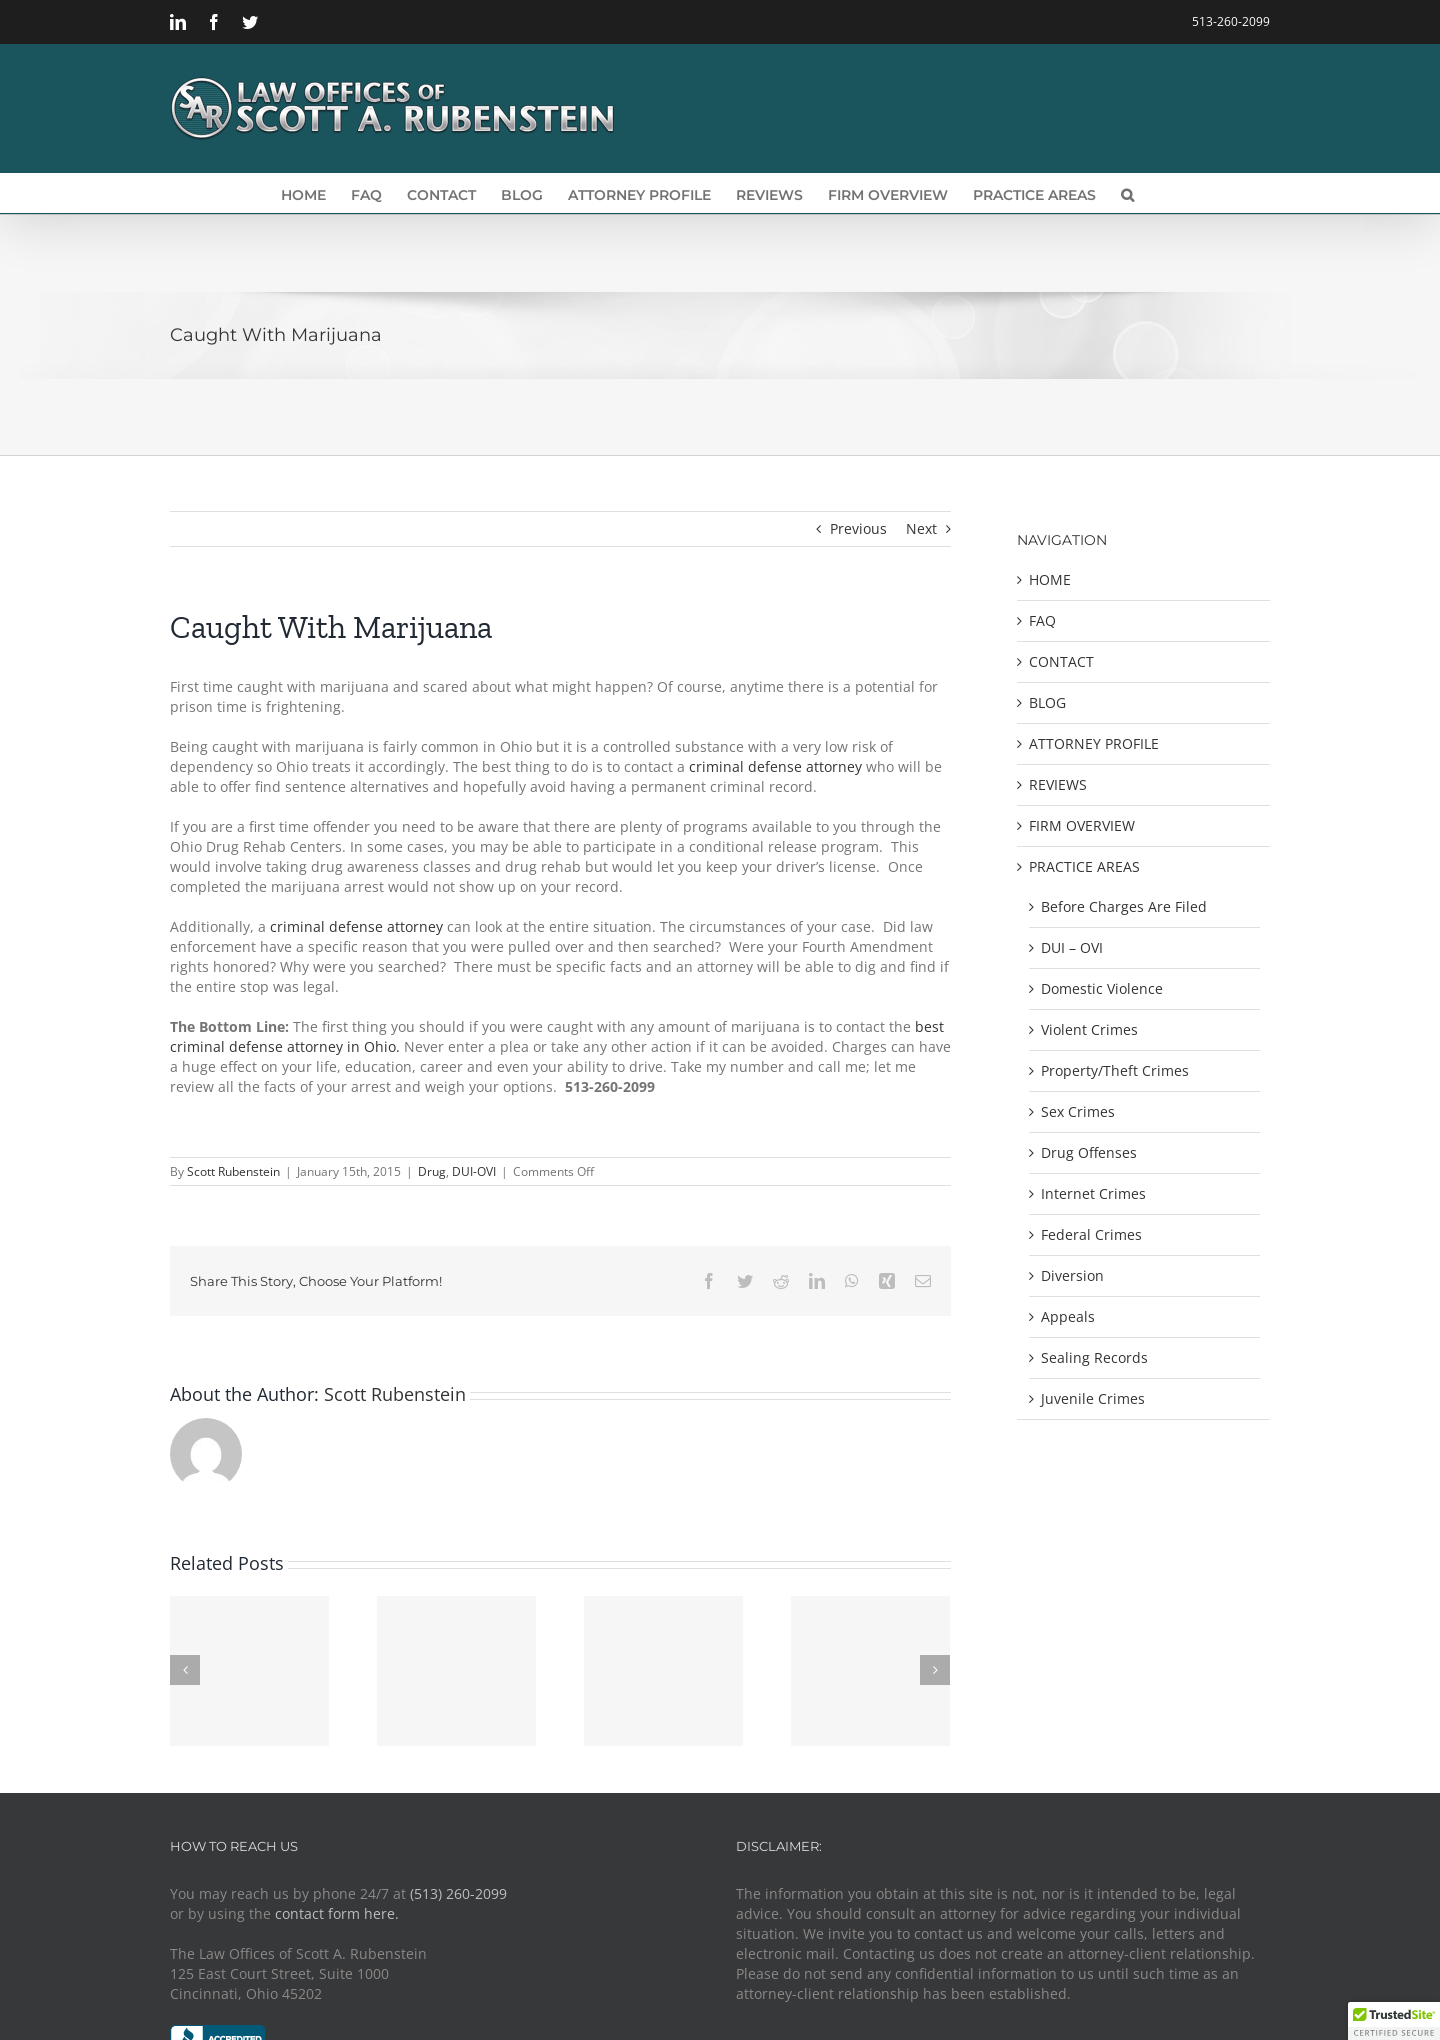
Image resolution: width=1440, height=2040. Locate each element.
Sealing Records (1094, 1357)
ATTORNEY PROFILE (1094, 743)
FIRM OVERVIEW (1082, 825)
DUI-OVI (474, 1171)
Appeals (1068, 1316)
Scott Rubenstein (233, 1171)
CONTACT (1061, 661)
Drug (432, 1171)
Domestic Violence (1102, 988)
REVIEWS (1058, 784)
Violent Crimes (1089, 1029)
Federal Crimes (1091, 1234)
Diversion (1072, 1275)
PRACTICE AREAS (1084, 866)
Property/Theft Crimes (1115, 1070)
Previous (858, 528)
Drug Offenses (1089, 1152)
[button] (1127, 193)
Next (921, 528)
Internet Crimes (1093, 1193)
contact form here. (337, 1913)
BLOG (1047, 702)
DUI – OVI (1072, 947)
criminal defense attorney (775, 766)
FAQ (1042, 620)
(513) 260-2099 (458, 1893)
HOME (1050, 579)
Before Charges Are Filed (1124, 906)
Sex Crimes (1078, 1111)
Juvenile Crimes (1093, 1398)
